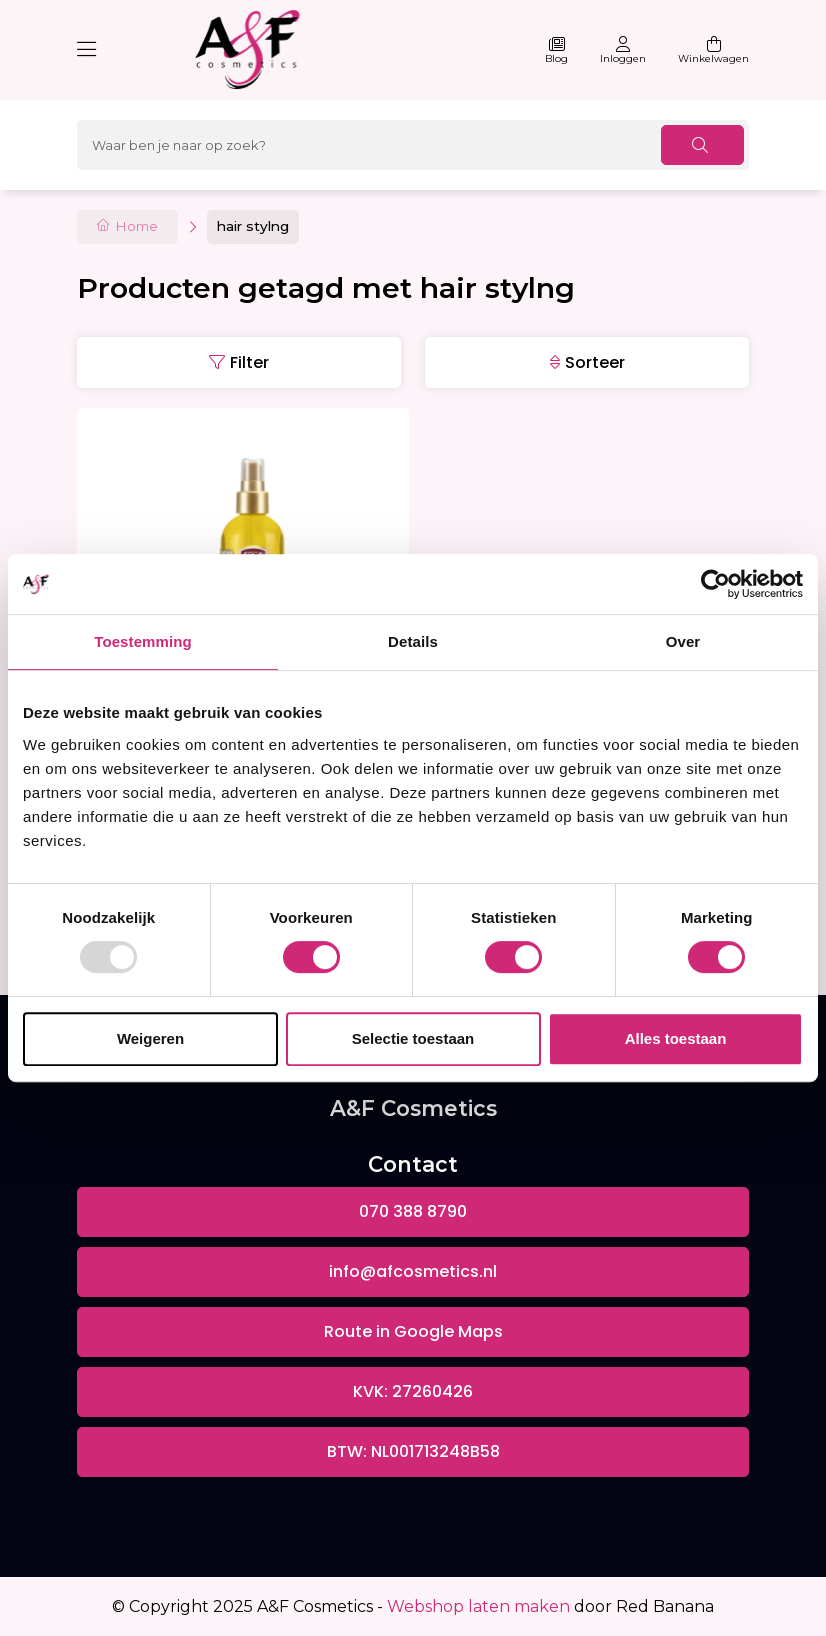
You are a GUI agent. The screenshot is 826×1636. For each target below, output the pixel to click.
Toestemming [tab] (143, 641)
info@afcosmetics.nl (413, 1271)
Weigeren (150, 1038)
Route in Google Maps (413, 1331)
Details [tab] (413, 641)
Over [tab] (683, 641)
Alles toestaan (676, 1038)
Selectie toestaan (413, 1038)
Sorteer (595, 362)
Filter (249, 362)
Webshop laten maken (478, 1606)
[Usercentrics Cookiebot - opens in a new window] (715, 584)
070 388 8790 (413, 1211)
